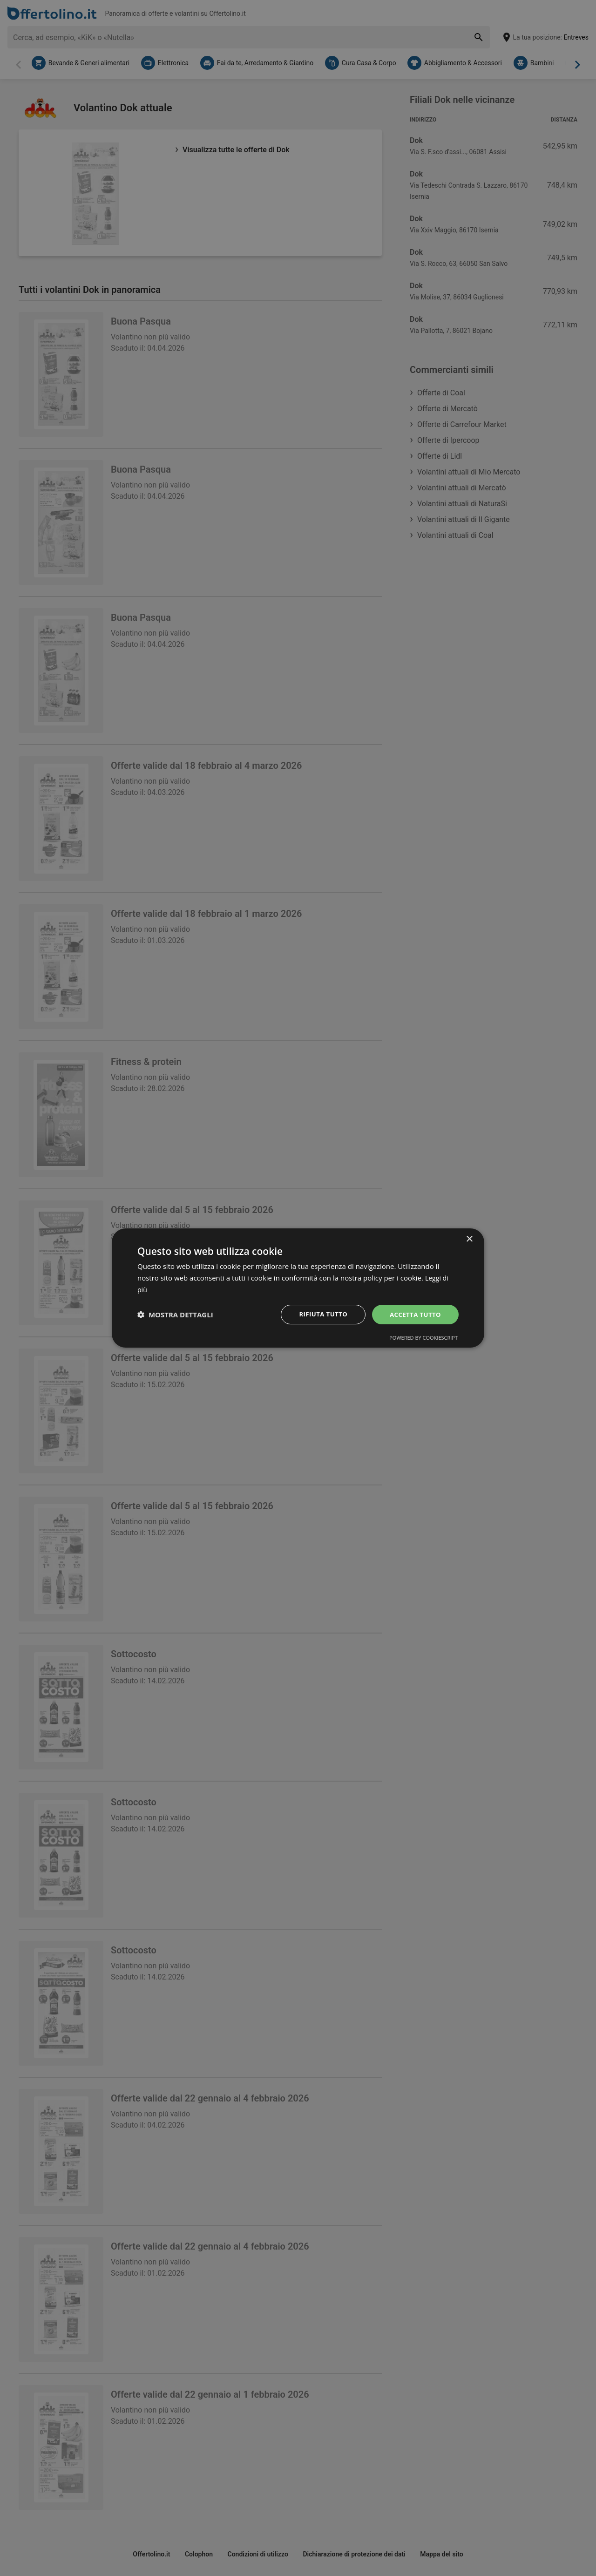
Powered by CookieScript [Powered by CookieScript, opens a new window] (423, 1338)
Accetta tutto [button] (414, 1313)
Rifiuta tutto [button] (318, 1313)
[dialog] (298, 1288)
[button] (175, 1314)
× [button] (469, 1238)
